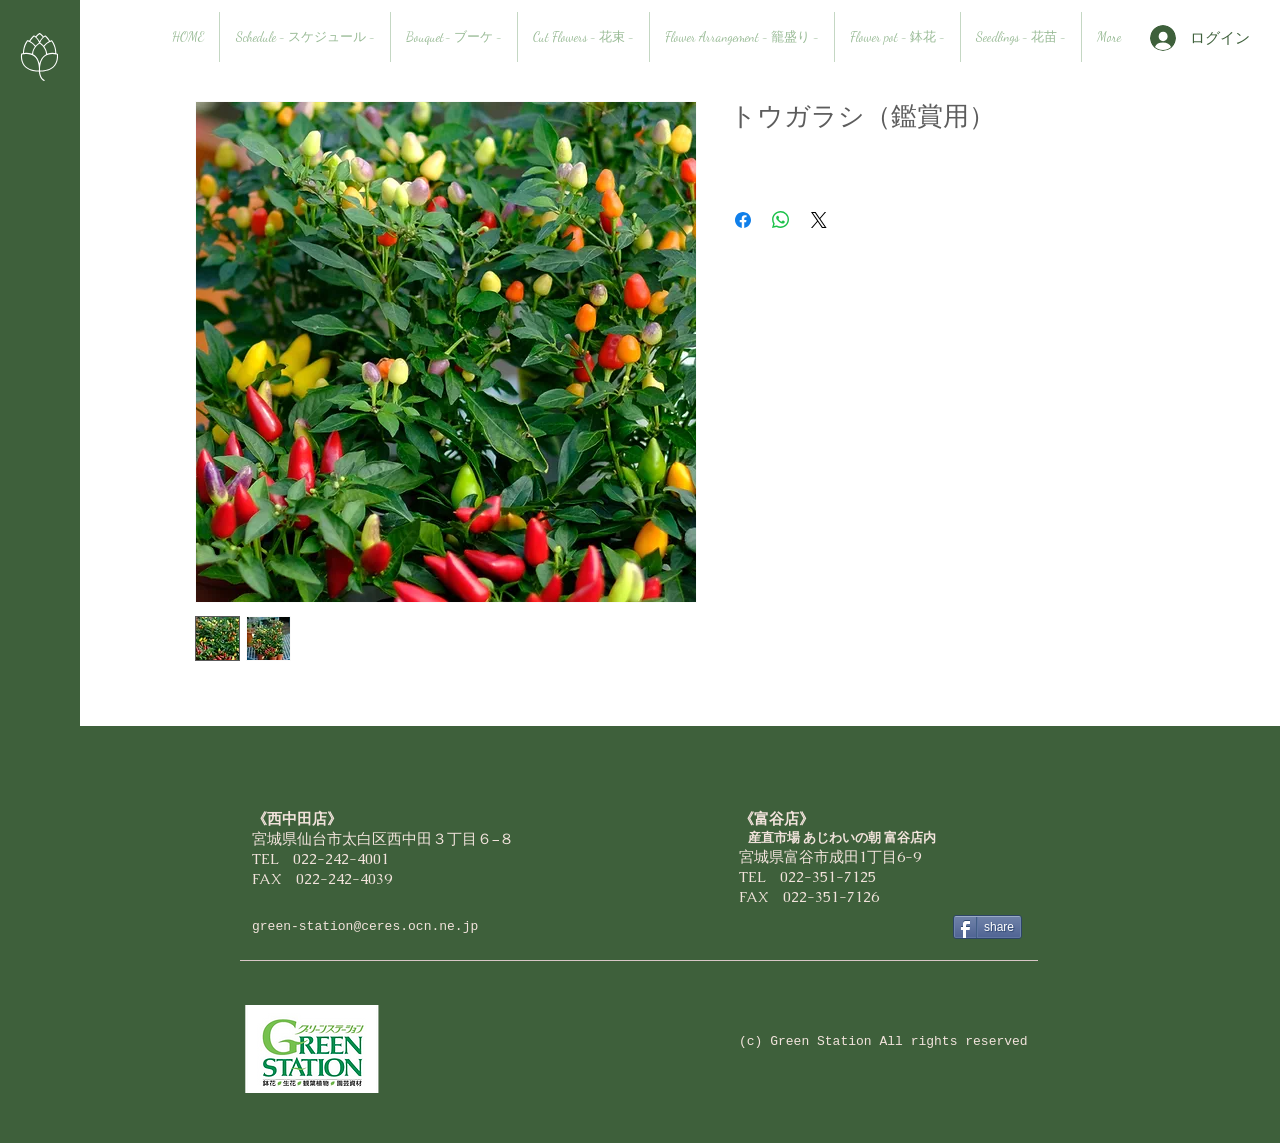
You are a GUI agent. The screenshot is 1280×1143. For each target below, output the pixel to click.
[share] (987, 927)
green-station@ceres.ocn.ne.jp (365, 926)
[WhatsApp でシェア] (781, 220)
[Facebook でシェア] (743, 220)
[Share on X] (819, 220)
